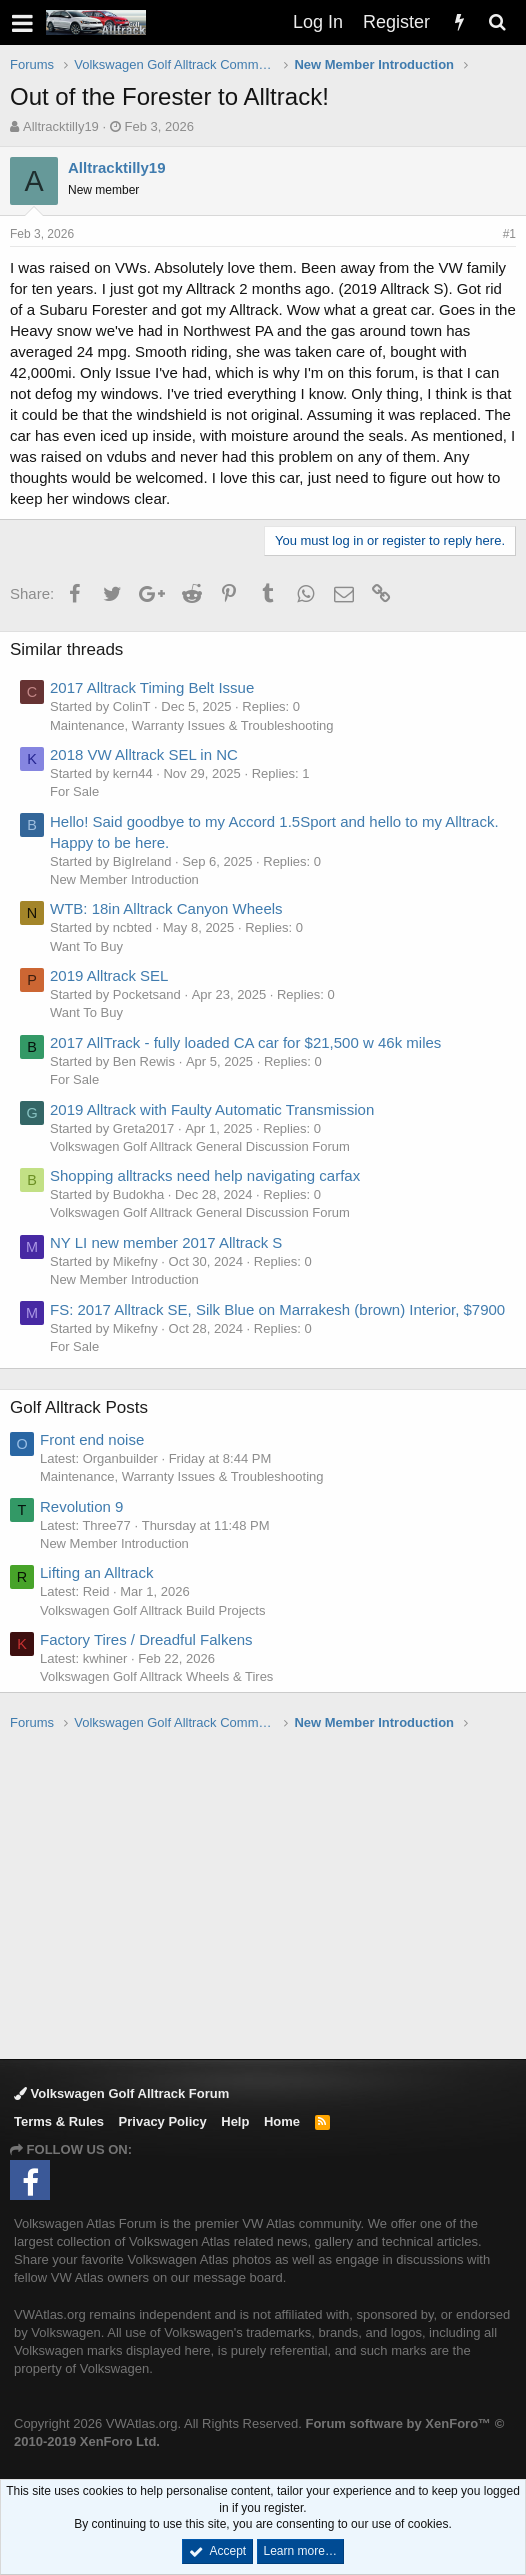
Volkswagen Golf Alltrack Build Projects (152, 1610)
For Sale (74, 791)
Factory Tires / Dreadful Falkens (146, 1639)
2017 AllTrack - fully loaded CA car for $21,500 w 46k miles (245, 1042)
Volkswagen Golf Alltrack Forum (121, 2093)
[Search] (497, 22)
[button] (22, 22)
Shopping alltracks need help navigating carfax (205, 1175)
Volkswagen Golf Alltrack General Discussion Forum (200, 1146)
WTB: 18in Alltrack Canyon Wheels (166, 908)
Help (235, 2121)
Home (282, 2121)
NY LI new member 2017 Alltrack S (166, 1242)
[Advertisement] (268, 1894)
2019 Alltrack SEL (109, 975)
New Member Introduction (124, 879)
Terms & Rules (59, 2121)
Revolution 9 (81, 1506)
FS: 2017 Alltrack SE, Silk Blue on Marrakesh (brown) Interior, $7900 (277, 1309)
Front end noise (92, 1439)
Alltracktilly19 (61, 126)
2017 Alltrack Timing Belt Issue (152, 687)
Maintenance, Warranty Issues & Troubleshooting (192, 725)
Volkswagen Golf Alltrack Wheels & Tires (156, 1676)
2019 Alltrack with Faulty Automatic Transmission (212, 1109)
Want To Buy (86, 946)
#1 (509, 234)
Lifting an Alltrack (96, 1572)
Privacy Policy (163, 2121)
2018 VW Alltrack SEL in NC (144, 754)
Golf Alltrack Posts (79, 1407)
